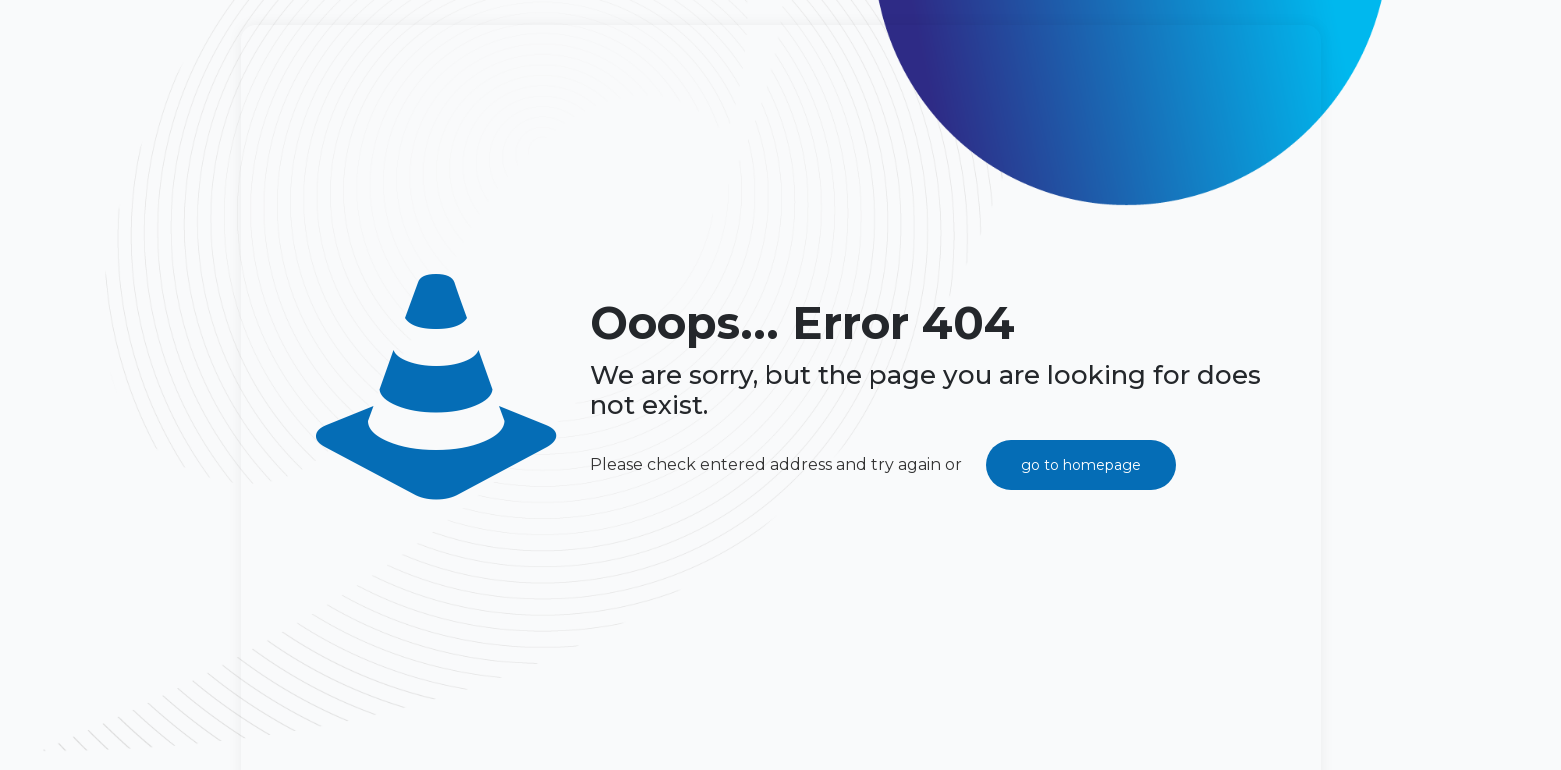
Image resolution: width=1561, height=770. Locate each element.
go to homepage (1081, 465)
